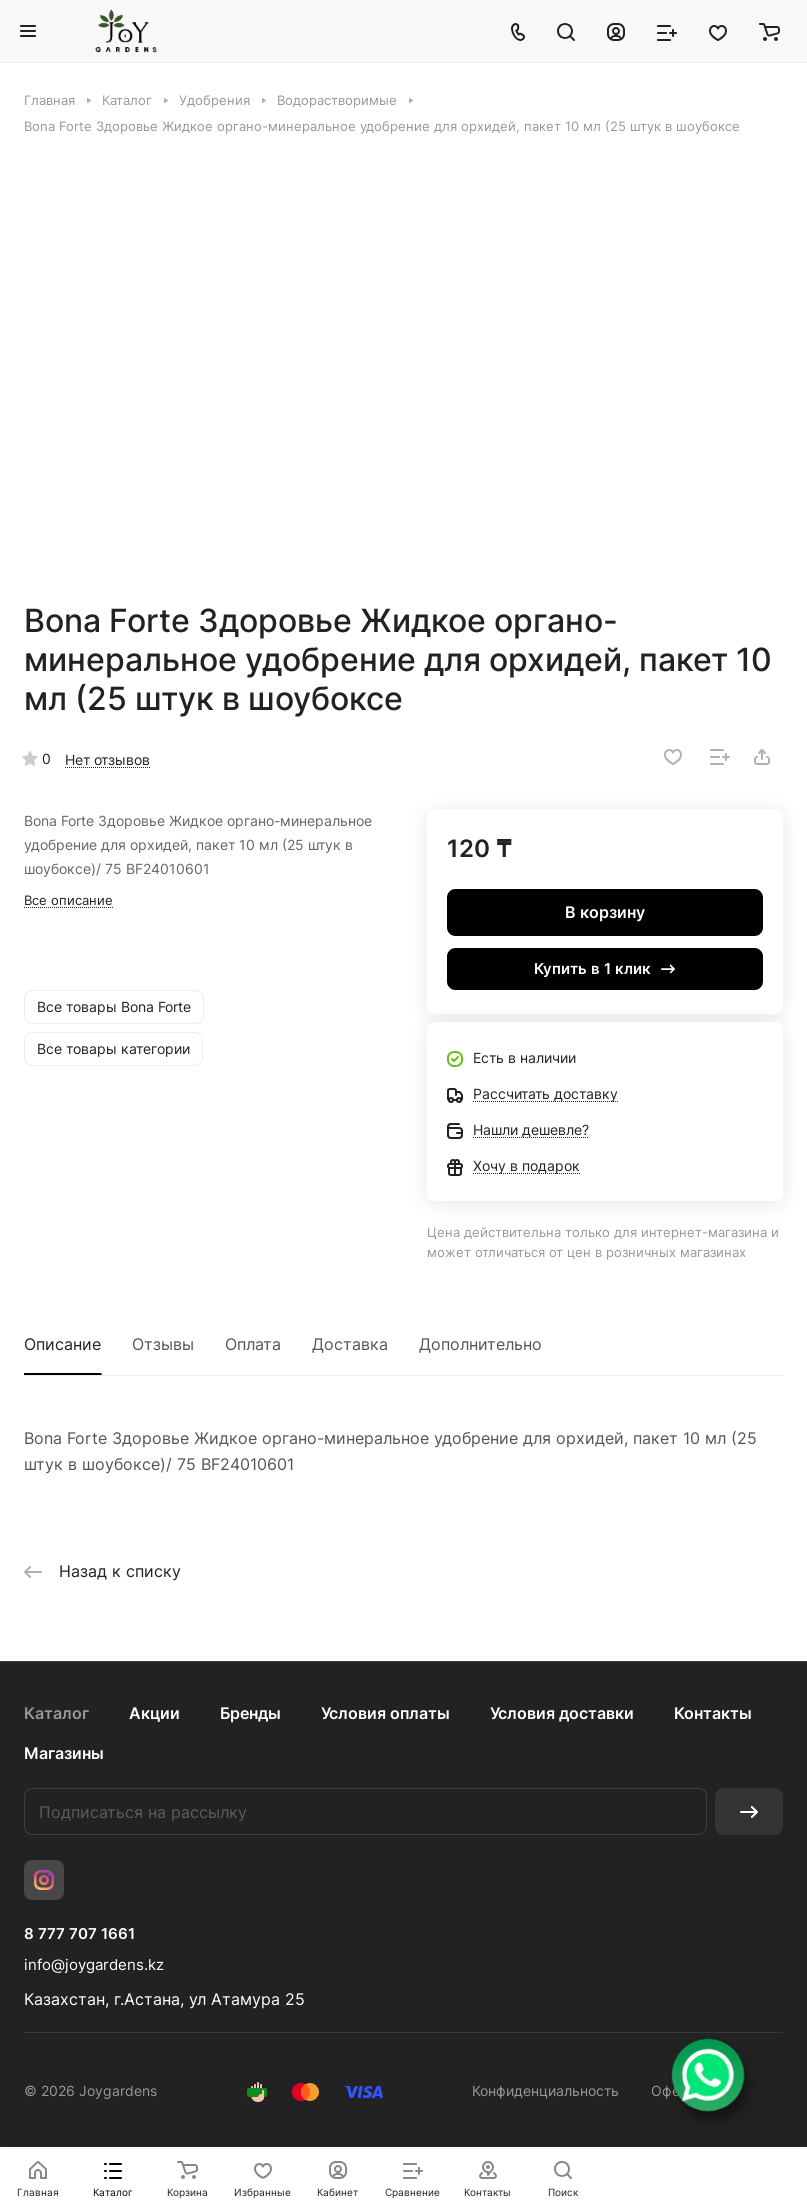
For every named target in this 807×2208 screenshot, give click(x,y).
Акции (154, 1713)
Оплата (253, 1344)
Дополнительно (480, 1344)
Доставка (350, 1344)
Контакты (713, 1713)
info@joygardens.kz (94, 1964)
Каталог (56, 1713)
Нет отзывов (107, 759)
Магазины (64, 1753)
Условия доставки (562, 1713)
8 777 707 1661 (79, 1934)
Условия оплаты (385, 1713)
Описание (62, 1344)
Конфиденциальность (545, 2090)
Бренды (250, 1713)
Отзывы (163, 1344)
